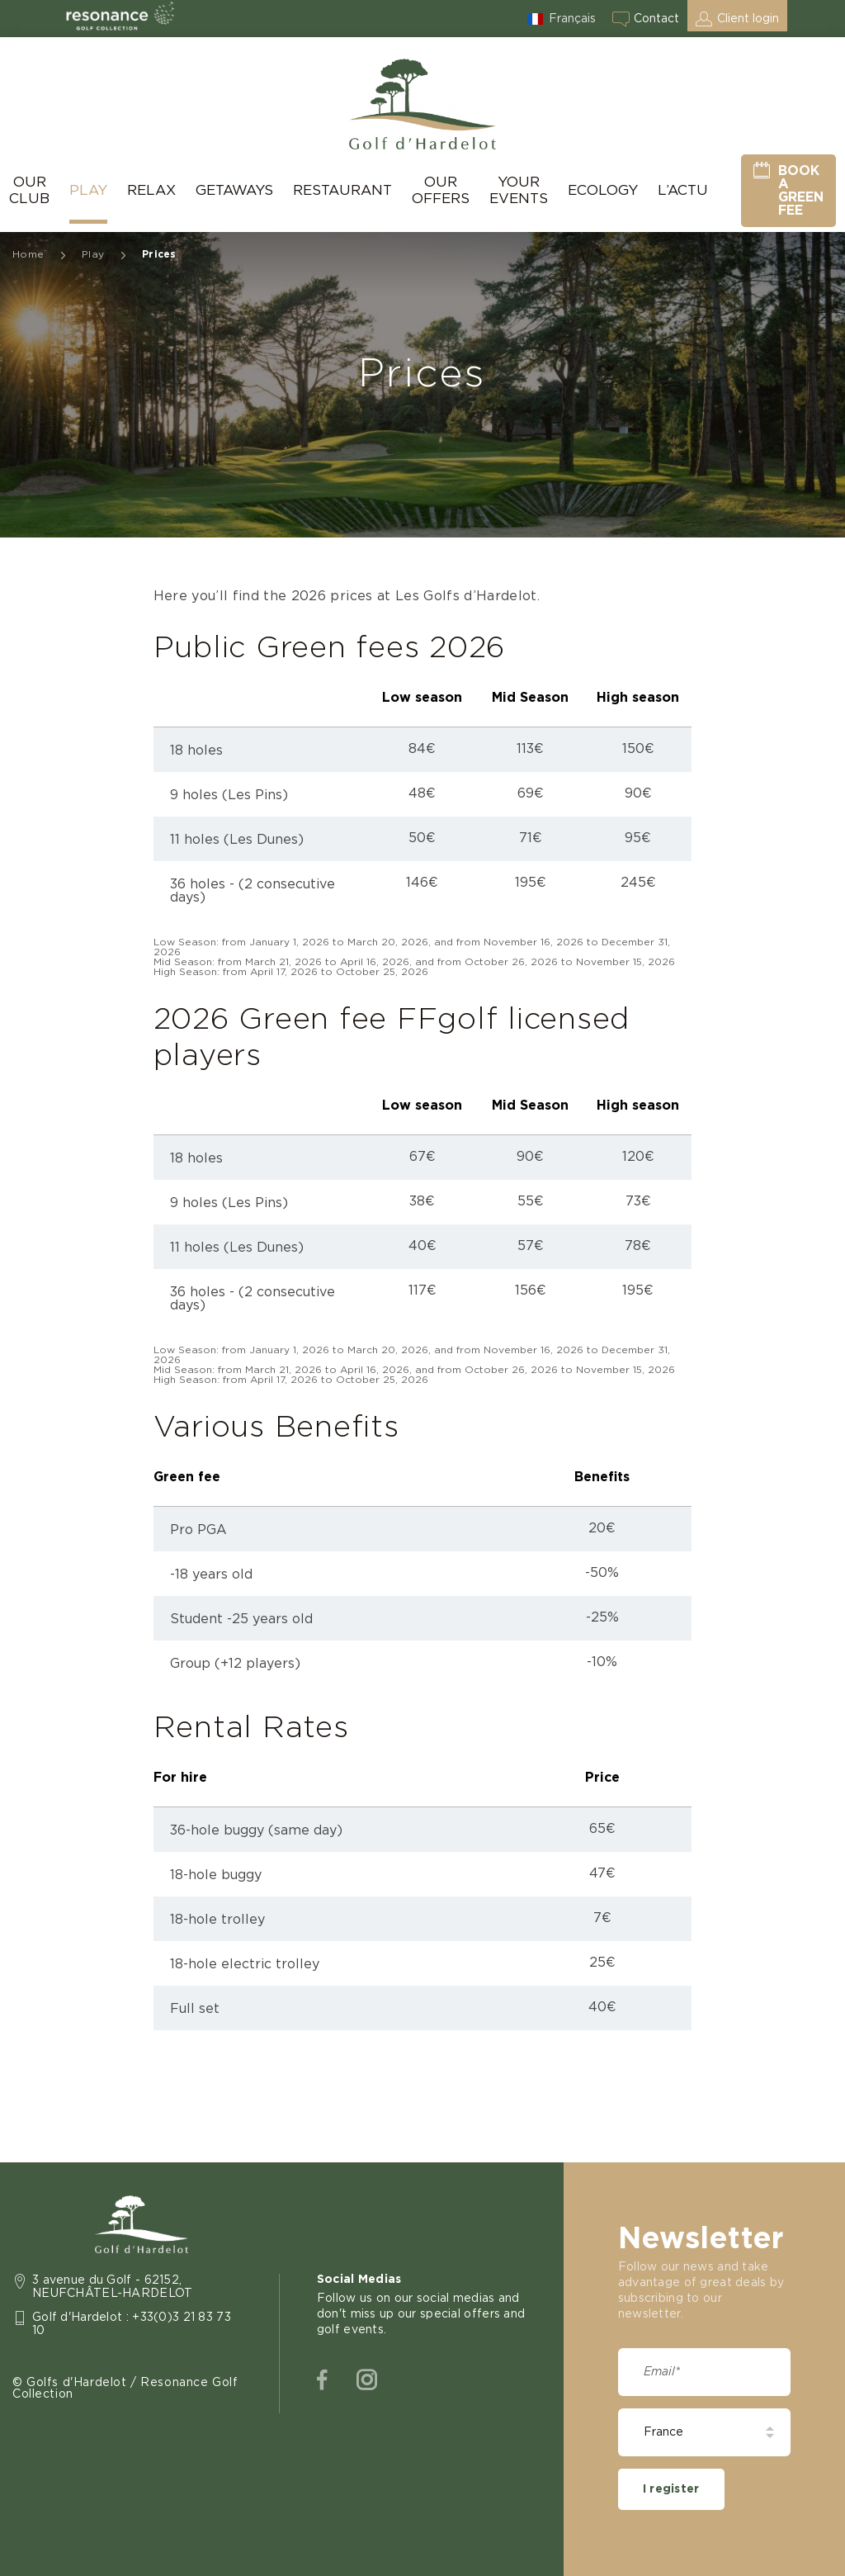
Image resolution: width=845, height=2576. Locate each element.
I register (671, 2489)
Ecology (603, 190)
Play (88, 190)
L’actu (683, 190)
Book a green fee (801, 190)
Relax (151, 190)
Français (572, 19)
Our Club (29, 190)
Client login (748, 19)
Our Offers (441, 190)
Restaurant (342, 190)
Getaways (234, 190)
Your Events (518, 190)
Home (28, 254)
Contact (656, 19)
